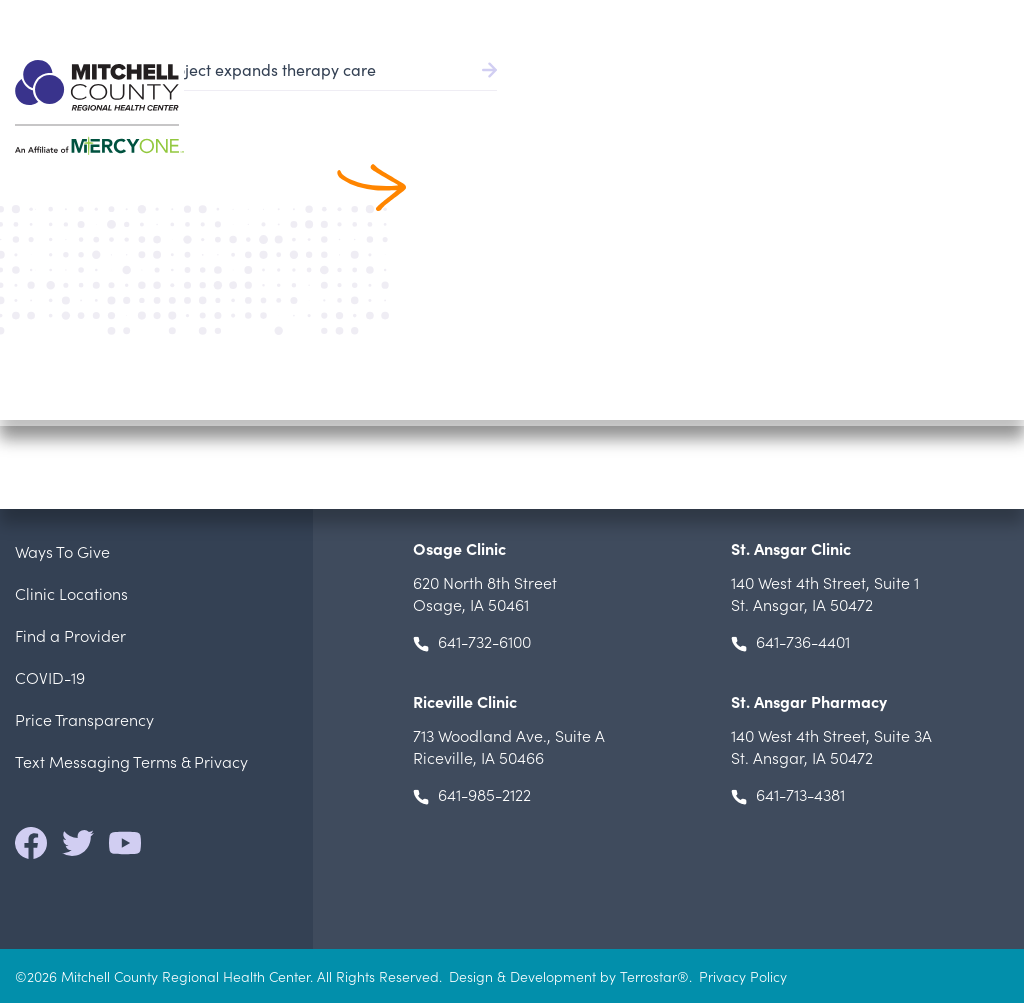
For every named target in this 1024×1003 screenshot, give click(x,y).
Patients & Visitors (792, 100)
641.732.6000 (967, 20)
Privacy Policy (743, 976)
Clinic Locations (71, 593)
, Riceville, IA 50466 (509, 746)
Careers (878, 20)
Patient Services (634, 100)
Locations (925, 100)
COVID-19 (50, 677)
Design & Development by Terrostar (563, 976)
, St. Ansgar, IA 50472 (825, 593)
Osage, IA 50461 (485, 593)
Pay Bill (642, 20)
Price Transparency (84, 719)
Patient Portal (759, 20)
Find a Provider (483, 100)
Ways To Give (62, 551)
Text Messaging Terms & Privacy (131, 761)
